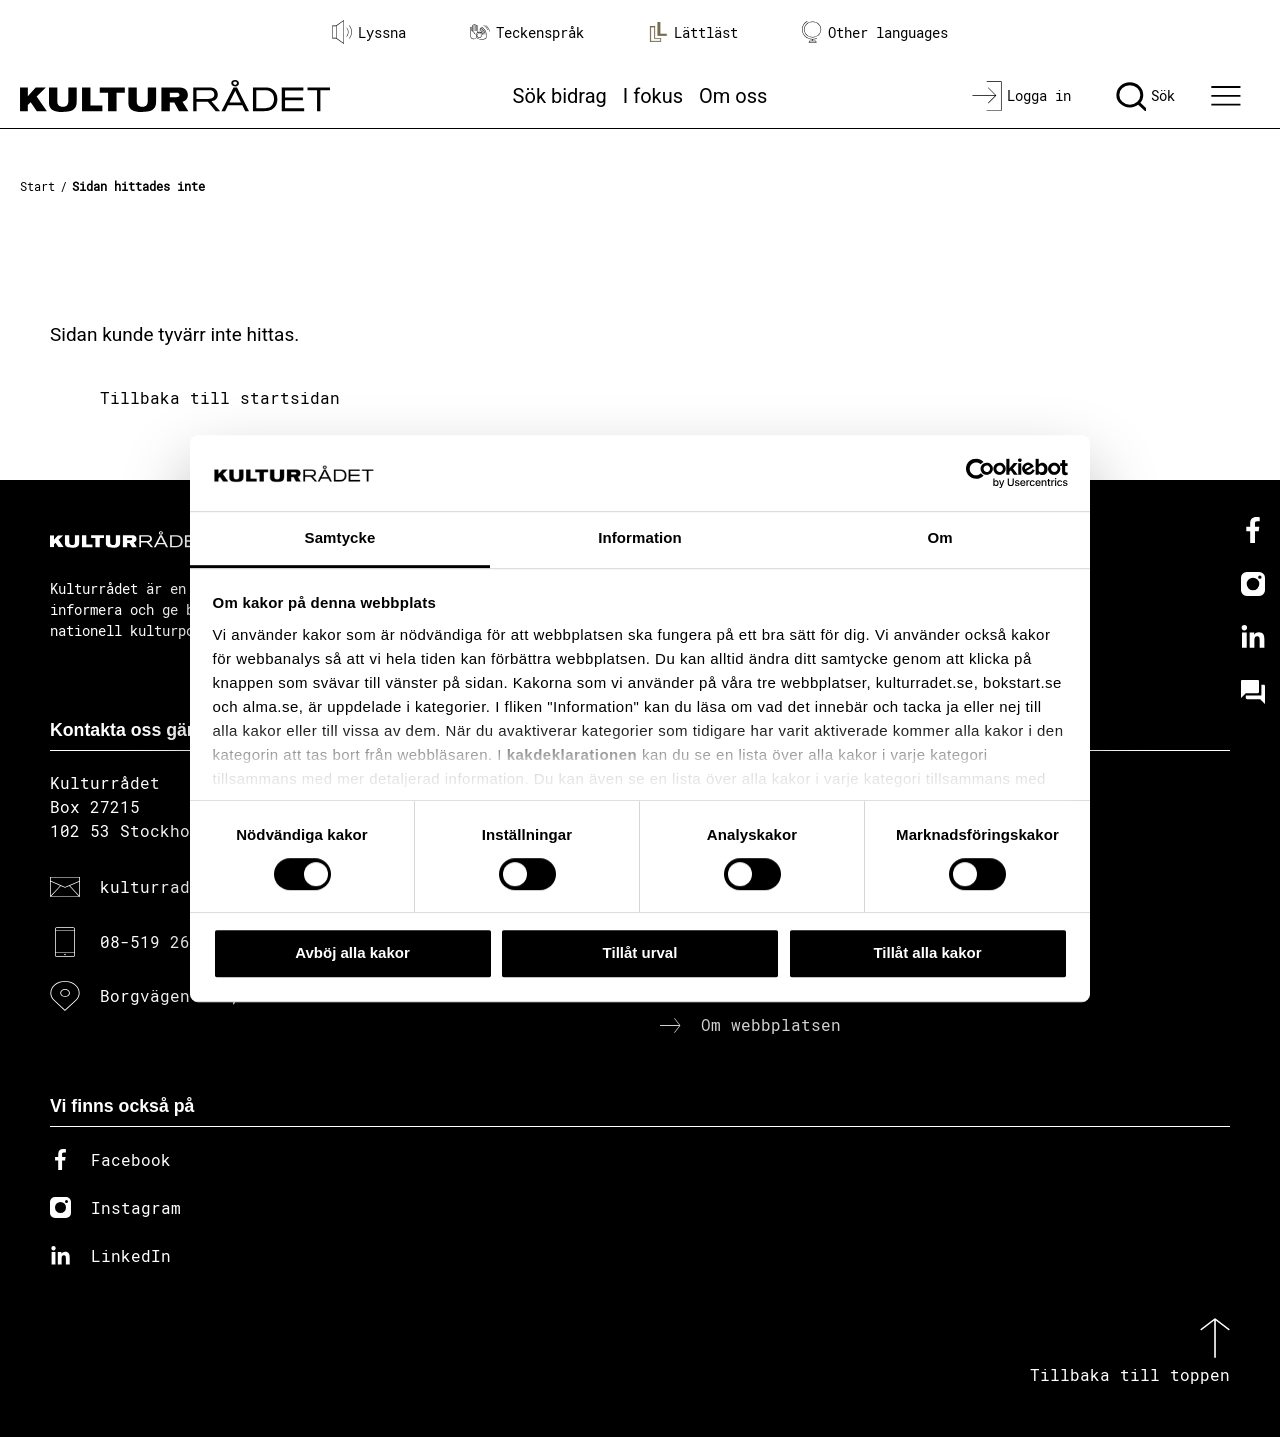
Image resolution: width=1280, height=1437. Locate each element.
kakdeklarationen (572, 754)
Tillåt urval (640, 952)
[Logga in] (1021, 96)
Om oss (733, 96)
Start (37, 186)
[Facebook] (1253, 530)
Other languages (875, 32)
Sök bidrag (560, 96)
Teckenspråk (527, 32)
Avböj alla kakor (352, 952)
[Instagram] (1253, 584)
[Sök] (1145, 96)
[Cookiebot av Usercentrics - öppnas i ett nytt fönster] (980, 473)
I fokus (653, 96)
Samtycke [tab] (340, 538)
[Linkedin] (1253, 638)
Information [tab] (640, 538)
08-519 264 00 (165, 941)
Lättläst (693, 32)
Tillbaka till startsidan (220, 397)
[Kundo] (1253, 692)
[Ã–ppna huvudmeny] (1229, 96)
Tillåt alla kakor (927, 952)
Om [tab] (939, 538)
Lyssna (369, 32)
